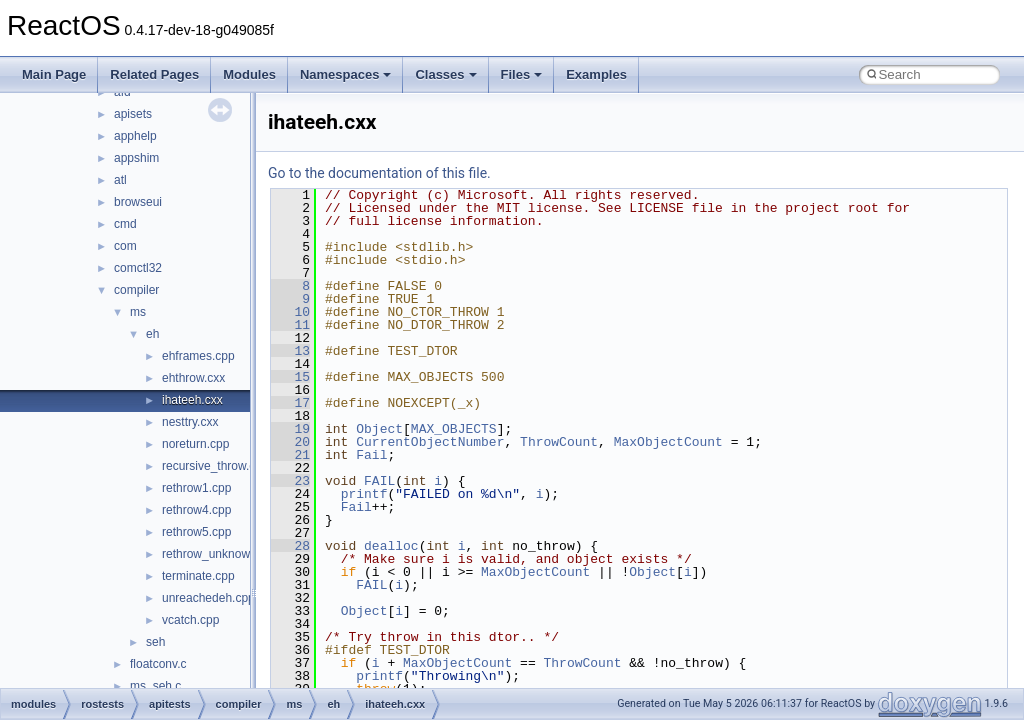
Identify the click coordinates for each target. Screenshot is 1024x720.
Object (379, 429)
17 (290, 403)
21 (290, 455)
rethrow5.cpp (196, 532)
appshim (136, 158)
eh (152, 334)
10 (290, 312)
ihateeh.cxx (192, 400)
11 (290, 325)
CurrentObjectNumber (430, 442)
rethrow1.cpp (196, 488)
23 (290, 481)
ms (138, 312)
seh (155, 642)
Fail (371, 455)
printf (364, 494)
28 (290, 546)
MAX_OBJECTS (454, 429)
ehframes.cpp (198, 356)
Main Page (54, 74)
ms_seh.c (155, 686)
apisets (133, 114)
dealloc (391, 546)
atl (120, 180)
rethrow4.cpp (196, 510)
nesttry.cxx (190, 422)
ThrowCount (559, 442)
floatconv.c (158, 664)
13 (290, 351)
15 (290, 377)
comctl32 (138, 268)
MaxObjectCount (668, 442)
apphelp (135, 136)
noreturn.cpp (195, 444)
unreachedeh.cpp (208, 598)
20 (290, 442)
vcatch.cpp (190, 620)
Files (522, 74)
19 (290, 429)
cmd (125, 224)
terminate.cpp (198, 576)
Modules (249, 74)
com (125, 246)
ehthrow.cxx (193, 378)
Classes (445, 74)
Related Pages (154, 74)
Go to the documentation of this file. (379, 173)
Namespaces (346, 74)
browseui (138, 202)
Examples (596, 74)
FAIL (379, 481)
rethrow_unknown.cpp (220, 554)
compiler (136, 290)
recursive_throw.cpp (215, 466)
